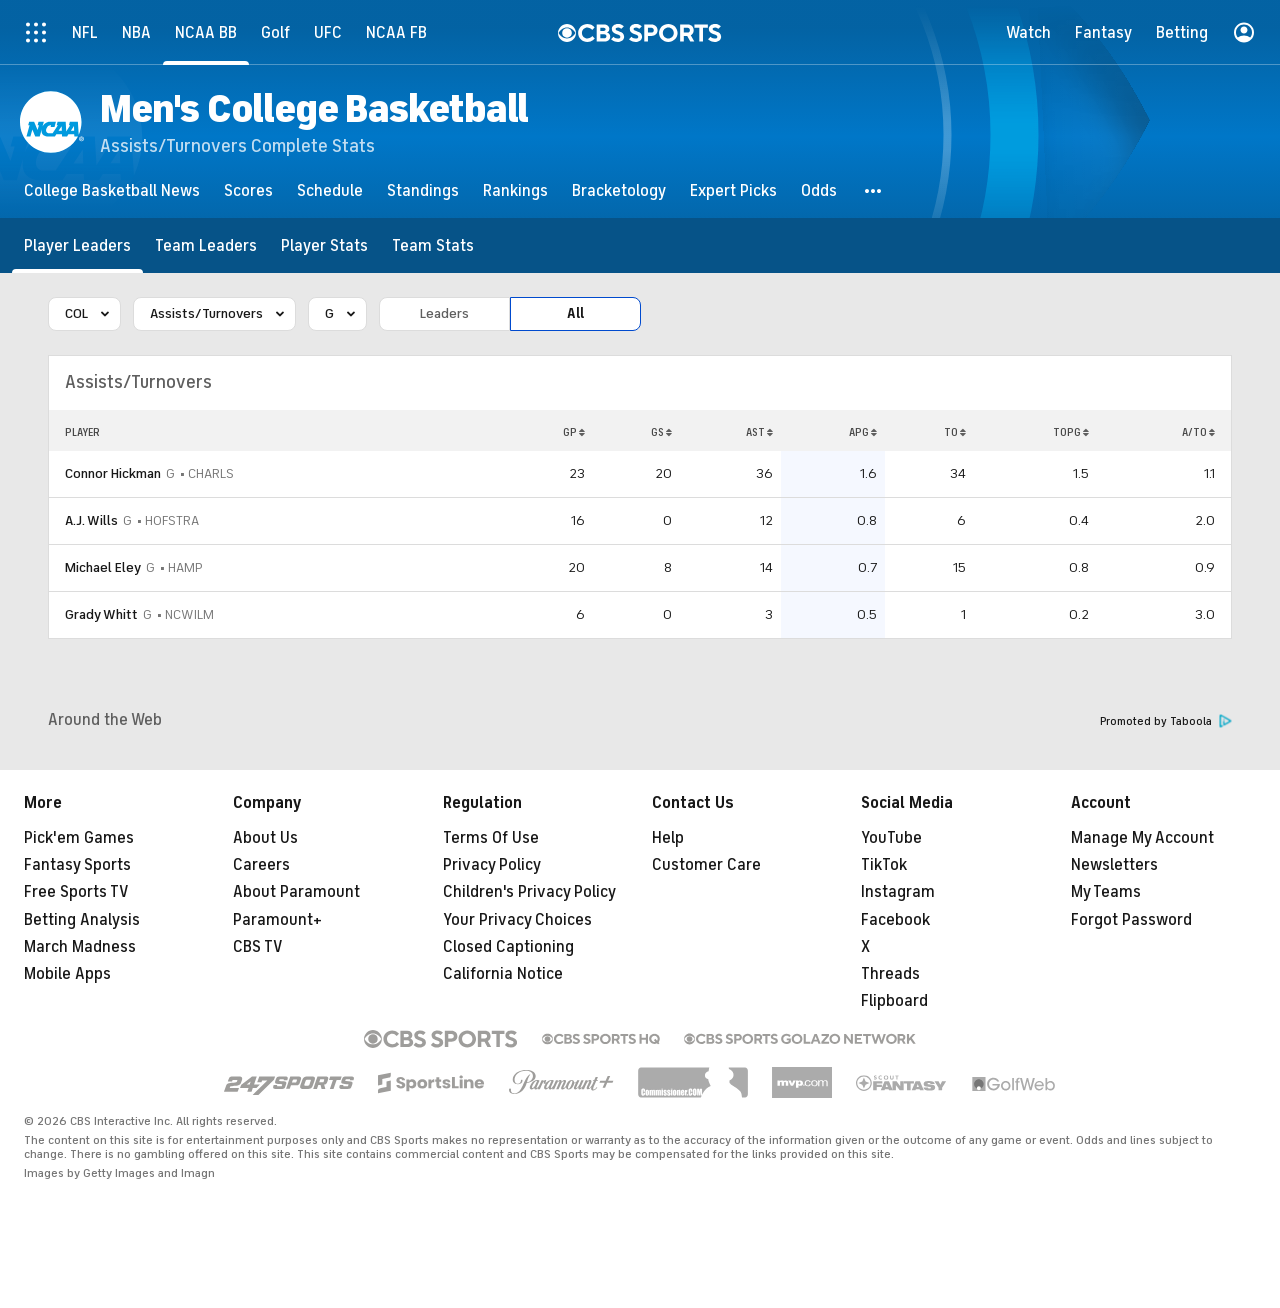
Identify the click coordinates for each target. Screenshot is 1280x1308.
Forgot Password (1131, 920)
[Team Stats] (433, 245)
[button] (874, 190)
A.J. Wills (91, 520)
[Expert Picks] (733, 190)
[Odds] (819, 190)
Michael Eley (103, 567)
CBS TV (258, 947)
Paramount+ (277, 920)
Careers (261, 865)
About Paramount (296, 892)
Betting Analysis (82, 920)
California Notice (503, 974)
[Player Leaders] (77, 245)
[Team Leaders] (206, 245)
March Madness (80, 947)
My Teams (1106, 892)
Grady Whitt (101, 614)
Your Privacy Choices (517, 920)
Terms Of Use (491, 838)
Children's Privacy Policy (529, 892)
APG (863, 432)
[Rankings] (515, 190)
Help (668, 838)
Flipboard (894, 1001)
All (575, 313)
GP (574, 432)
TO (955, 432)
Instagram (898, 892)
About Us (265, 838)
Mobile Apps (67, 974)
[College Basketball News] (112, 190)
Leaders (444, 313)
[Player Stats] (324, 245)
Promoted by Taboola (1166, 721)
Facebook (895, 920)
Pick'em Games (79, 838)
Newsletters (1114, 865)
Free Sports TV (76, 892)
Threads (890, 974)
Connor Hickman (113, 473)
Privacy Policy (492, 865)
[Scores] (248, 190)
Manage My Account (1142, 838)
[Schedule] (330, 190)
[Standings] (423, 190)
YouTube (891, 838)
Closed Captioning (508, 947)
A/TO (1198, 432)
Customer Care (706, 865)
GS (661, 432)
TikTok (884, 865)
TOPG (1071, 432)
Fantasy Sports (77, 865)
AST (759, 432)
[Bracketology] (619, 190)
